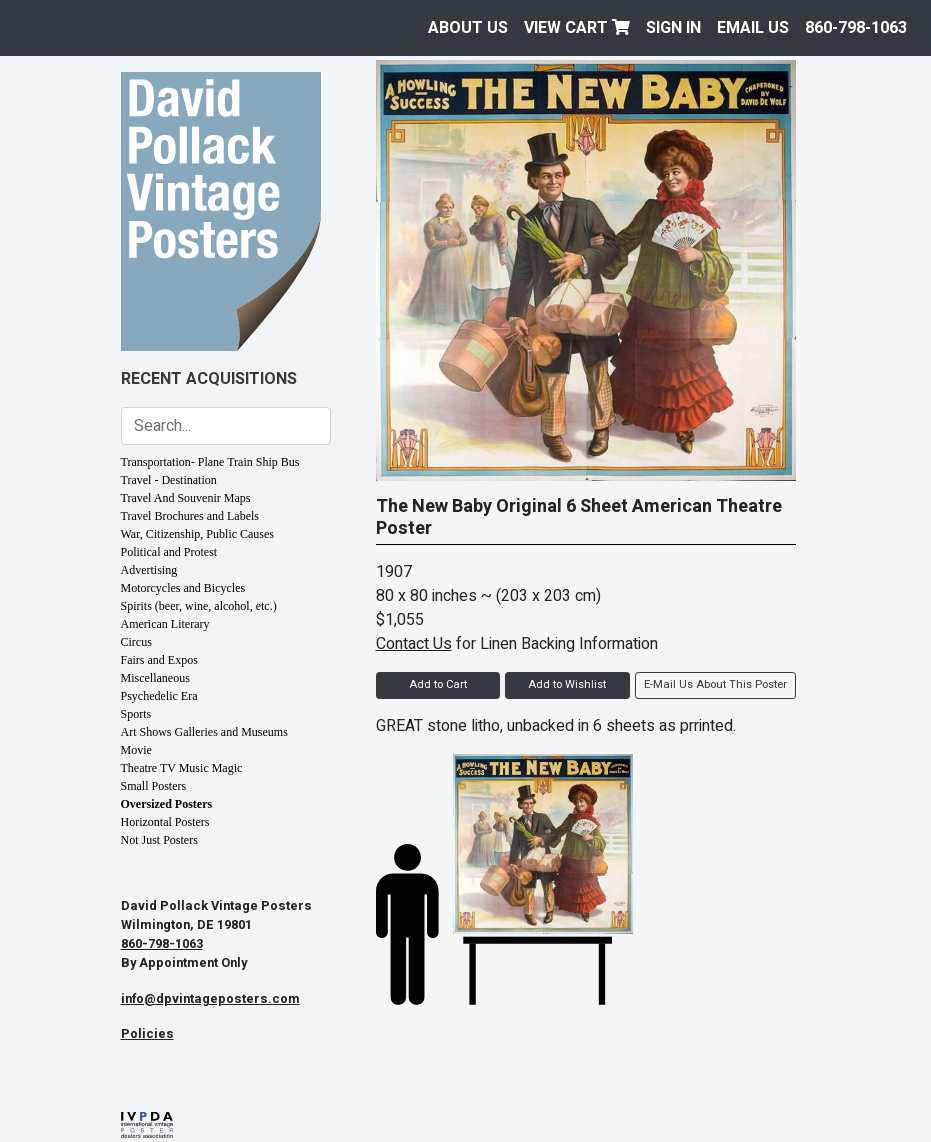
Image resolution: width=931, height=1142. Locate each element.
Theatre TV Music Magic (182, 768)
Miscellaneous (155, 678)
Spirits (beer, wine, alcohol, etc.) (199, 606)
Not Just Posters (159, 840)
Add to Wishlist (567, 684)
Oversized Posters (167, 804)
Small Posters (154, 786)
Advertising (149, 570)
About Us (468, 28)
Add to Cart (438, 684)
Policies (147, 1034)
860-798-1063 (856, 28)
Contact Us (414, 644)
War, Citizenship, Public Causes (198, 534)
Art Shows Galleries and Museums (204, 732)
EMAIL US (753, 28)
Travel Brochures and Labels (190, 516)
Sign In (673, 28)
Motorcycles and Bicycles (183, 588)
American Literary (165, 624)
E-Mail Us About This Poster (715, 684)
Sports (136, 714)
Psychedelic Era (159, 696)
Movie (136, 750)
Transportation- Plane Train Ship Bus (210, 462)
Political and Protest (169, 552)
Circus (136, 642)
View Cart (577, 28)
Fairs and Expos (159, 660)
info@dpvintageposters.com (210, 999)
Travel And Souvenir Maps (186, 498)
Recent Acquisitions (209, 379)
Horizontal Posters (165, 822)
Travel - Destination (169, 480)
